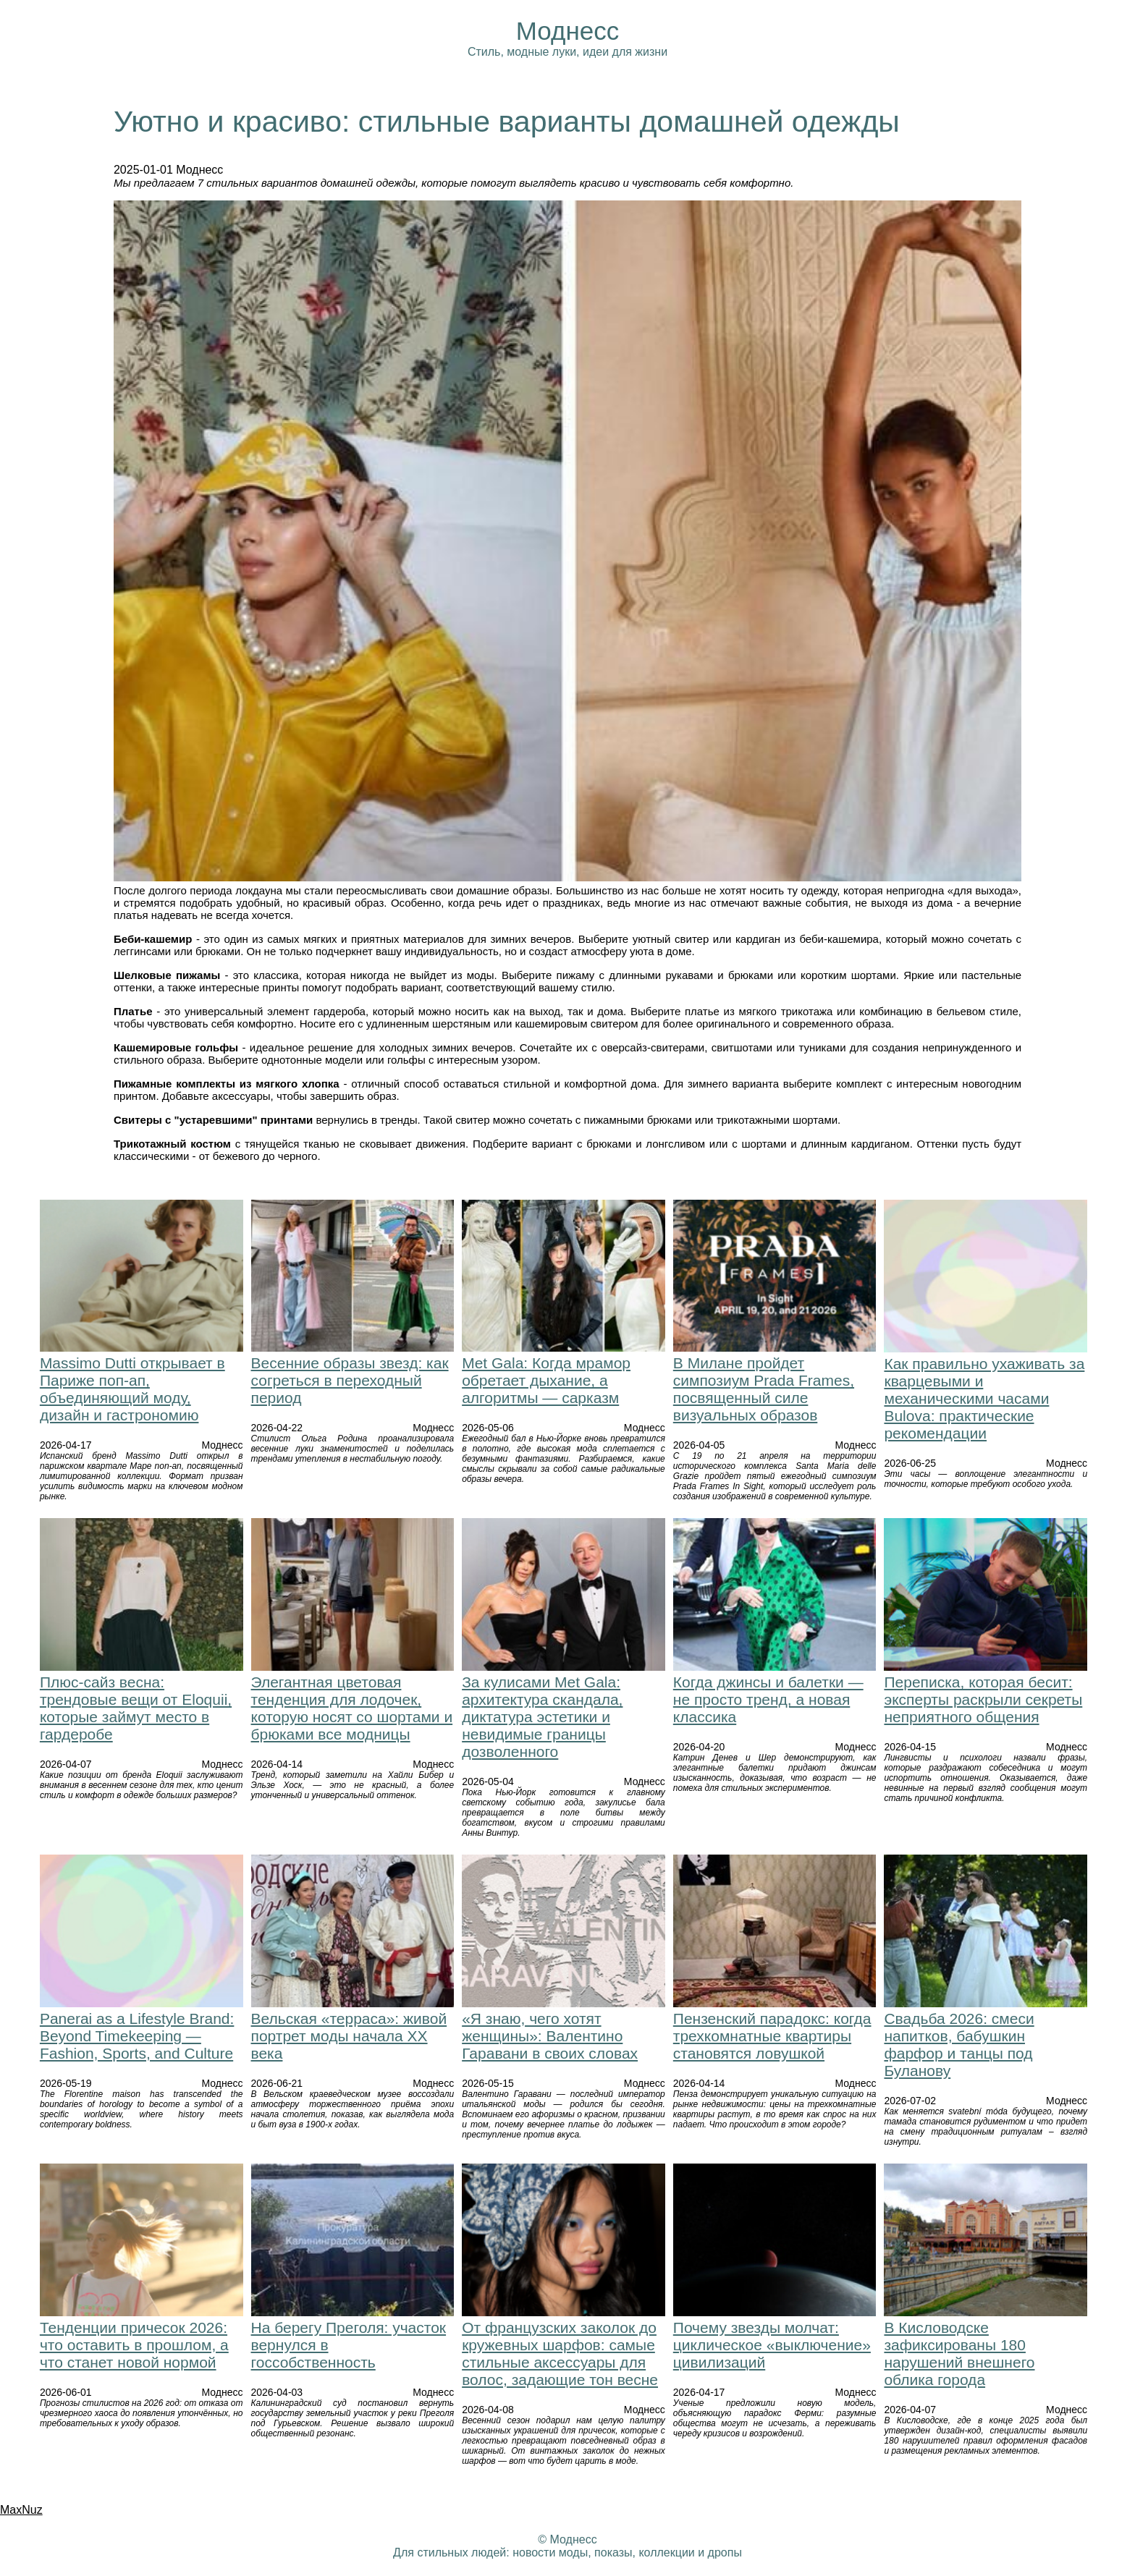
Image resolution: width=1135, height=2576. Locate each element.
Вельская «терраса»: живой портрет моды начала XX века (349, 2036)
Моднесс (567, 31)
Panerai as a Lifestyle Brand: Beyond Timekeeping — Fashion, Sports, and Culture (137, 2036)
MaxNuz (21, 2510)
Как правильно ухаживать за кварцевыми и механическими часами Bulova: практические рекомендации (984, 1398)
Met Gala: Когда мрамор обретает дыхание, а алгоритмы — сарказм (546, 1380)
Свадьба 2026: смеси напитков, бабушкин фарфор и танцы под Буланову (959, 2044)
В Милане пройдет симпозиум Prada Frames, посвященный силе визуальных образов (763, 1389)
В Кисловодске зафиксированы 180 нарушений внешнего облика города (959, 2353)
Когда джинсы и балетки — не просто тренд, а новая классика (768, 1699)
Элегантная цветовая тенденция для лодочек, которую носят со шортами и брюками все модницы (352, 1708)
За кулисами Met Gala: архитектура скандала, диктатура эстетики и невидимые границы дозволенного (542, 1717)
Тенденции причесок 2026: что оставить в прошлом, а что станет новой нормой (134, 2344)
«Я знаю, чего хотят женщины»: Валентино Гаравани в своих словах (550, 2036)
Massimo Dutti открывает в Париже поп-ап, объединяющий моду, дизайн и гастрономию (132, 1389)
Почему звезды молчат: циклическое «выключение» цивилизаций (772, 2344)
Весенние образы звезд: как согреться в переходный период (350, 1380)
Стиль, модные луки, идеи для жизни (567, 52)
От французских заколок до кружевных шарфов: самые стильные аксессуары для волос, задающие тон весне (560, 2353)
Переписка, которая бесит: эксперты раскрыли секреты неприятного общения (983, 1699)
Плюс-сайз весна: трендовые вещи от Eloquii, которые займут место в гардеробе (136, 1708)
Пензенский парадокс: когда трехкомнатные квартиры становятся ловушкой (772, 2036)
